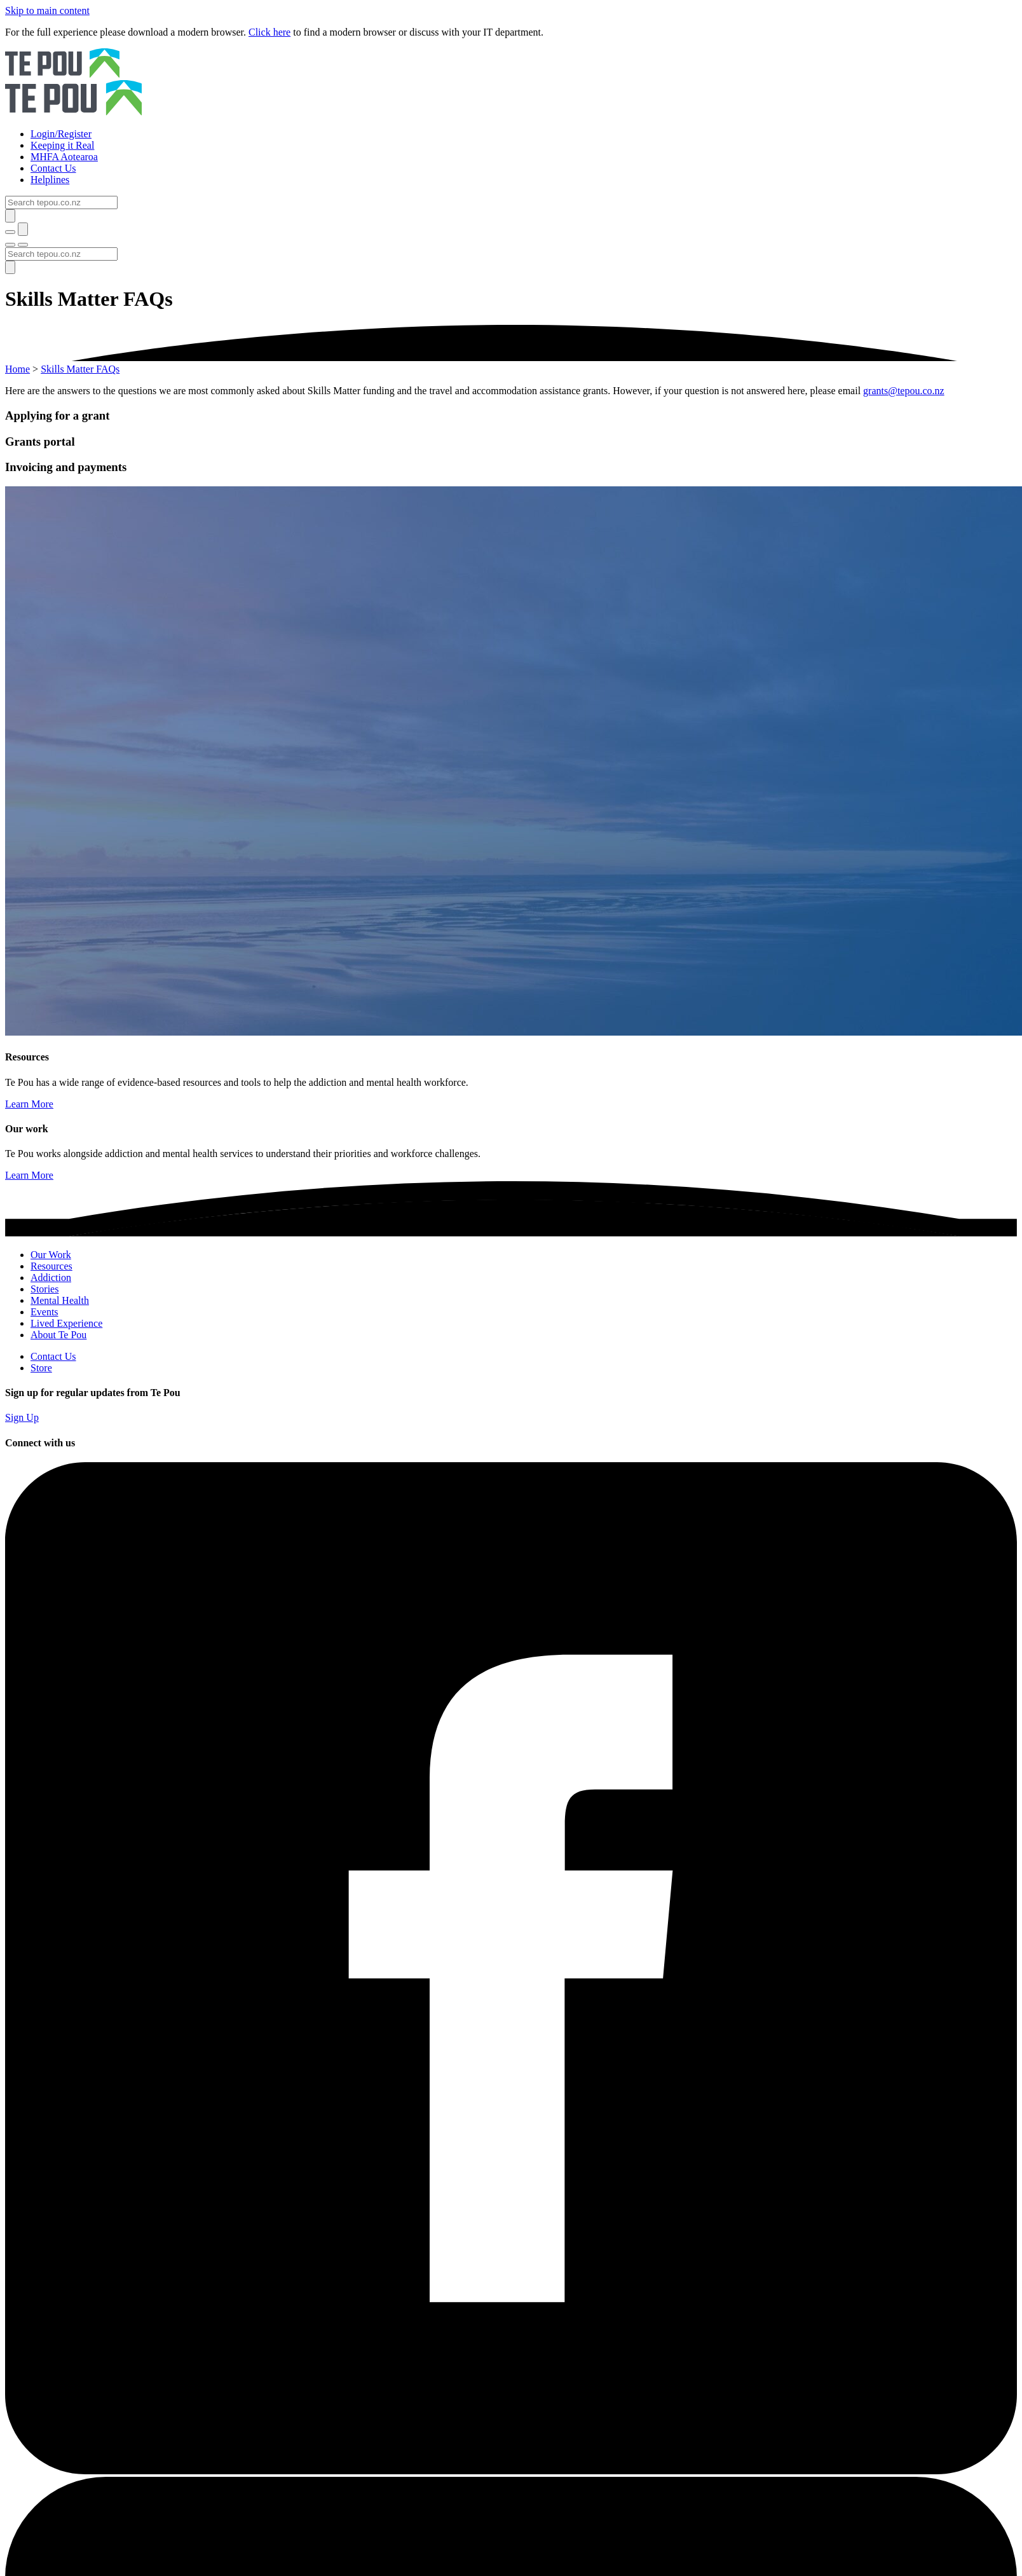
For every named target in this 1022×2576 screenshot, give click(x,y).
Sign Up (22, 1417)
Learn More (29, 1104)
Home (17, 369)
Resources (51, 1266)
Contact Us (53, 1356)
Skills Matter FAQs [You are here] (80, 369)
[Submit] (10, 216)
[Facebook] (511, 2470)
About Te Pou (58, 1334)
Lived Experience (66, 1323)
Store (41, 1367)
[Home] (511, 83)
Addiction (51, 1277)
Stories (44, 1289)
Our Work (51, 1254)
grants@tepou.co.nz (903, 390)
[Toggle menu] (10, 245)
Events (44, 1311)
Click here (269, 32)
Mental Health (60, 1300)
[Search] (61, 202)
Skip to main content (47, 10)
